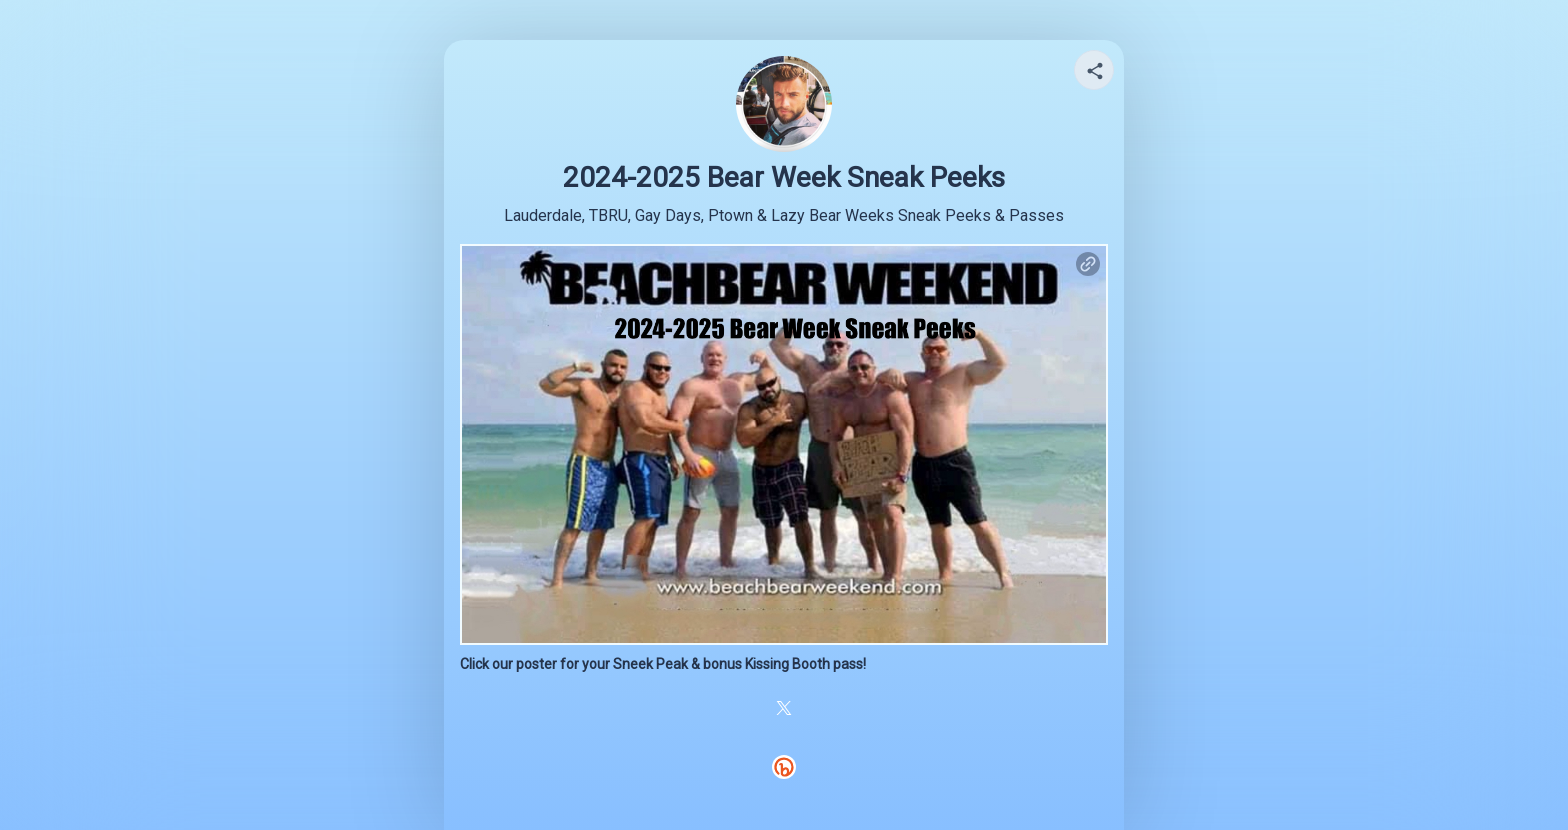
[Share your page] (1094, 70)
